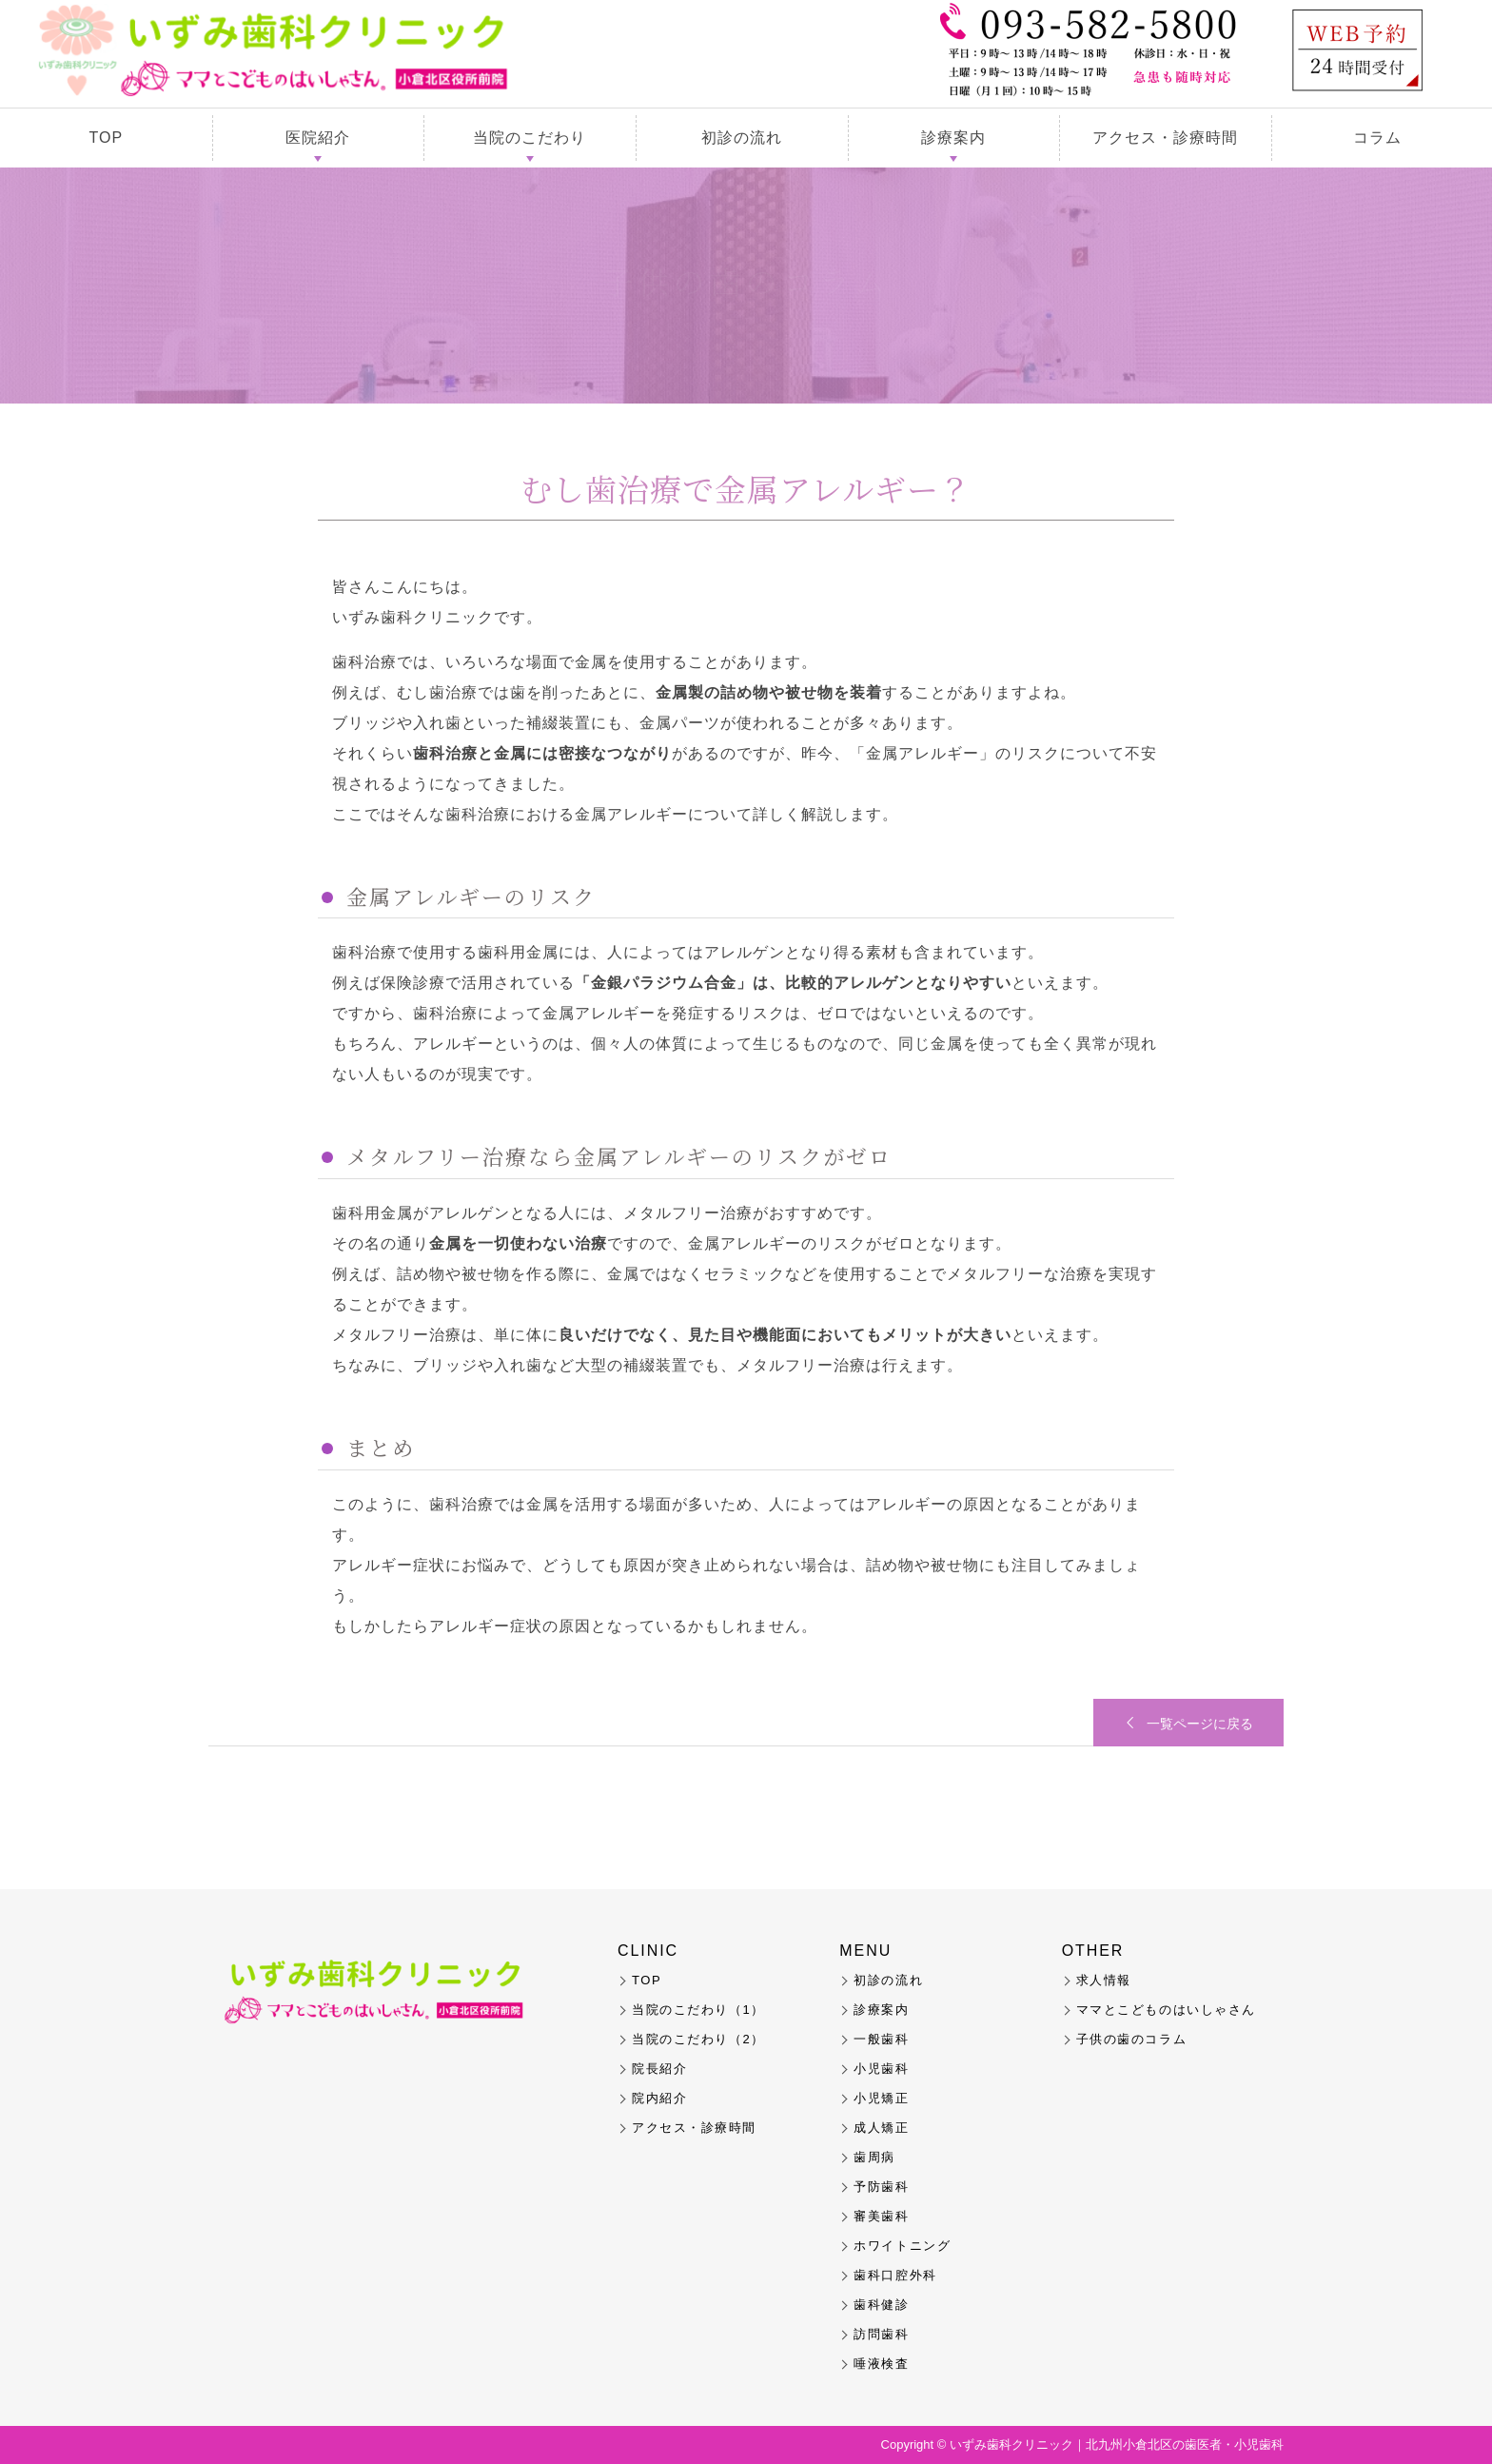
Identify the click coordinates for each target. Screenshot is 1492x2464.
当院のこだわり (529, 137)
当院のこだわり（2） (698, 2039)
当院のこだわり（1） (698, 2009)
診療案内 (953, 137)
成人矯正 (881, 2127)
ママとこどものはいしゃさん (1166, 2009)
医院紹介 (317, 137)
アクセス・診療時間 (1165, 137)
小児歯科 (881, 2068)
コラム (1377, 137)
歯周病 (874, 2157)
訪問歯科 (881, 2334)
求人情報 (1103, 1980)
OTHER (1093, 1950)
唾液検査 (881, 2363)
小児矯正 (881, 2098)
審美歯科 (881, 2216)
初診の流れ (741, 137)
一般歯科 (881, 2039)
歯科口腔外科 (895, 2275)
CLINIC (648, 1950)
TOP (106, 137)
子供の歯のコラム (1131, 2039)
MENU (865, 1950)
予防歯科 (881, 2186)
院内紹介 (659, 2098)
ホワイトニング (902, 2245)
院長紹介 (659, 2068)
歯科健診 (881, 2304)
